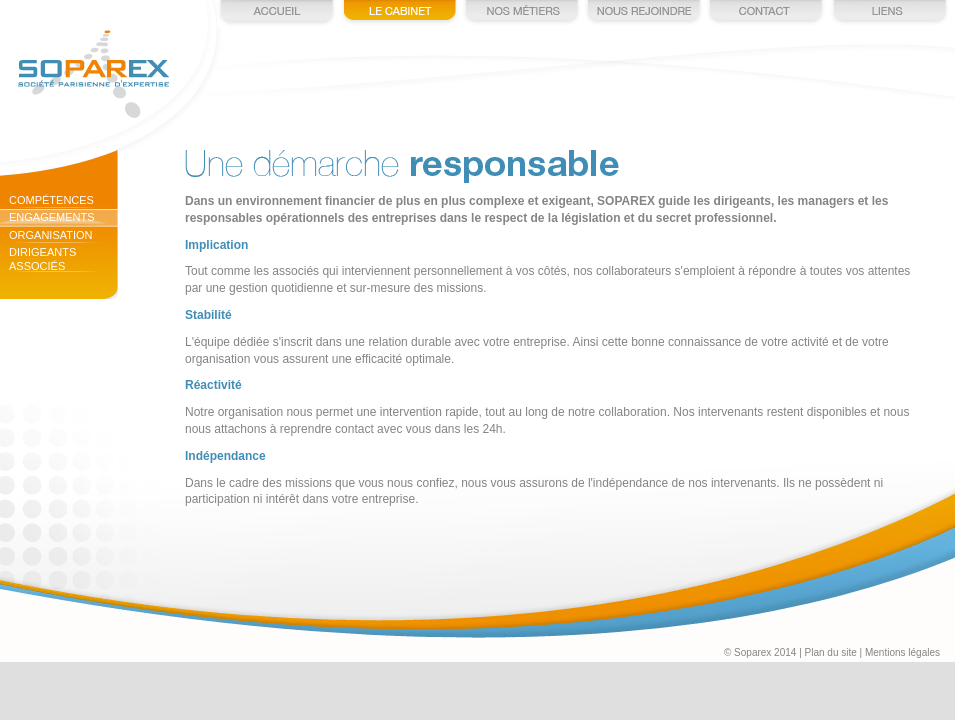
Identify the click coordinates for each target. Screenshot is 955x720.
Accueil (278, 13)
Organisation (51, 235)
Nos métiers (522, 13)
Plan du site (831, 652)
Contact (766, 13)
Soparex (93, 74)
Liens (888, 13)
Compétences (51, 200)
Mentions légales (902, 652)
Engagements (52, 217)
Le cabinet (400, 13)
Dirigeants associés (42, 259)
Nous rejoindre (644, 13)
